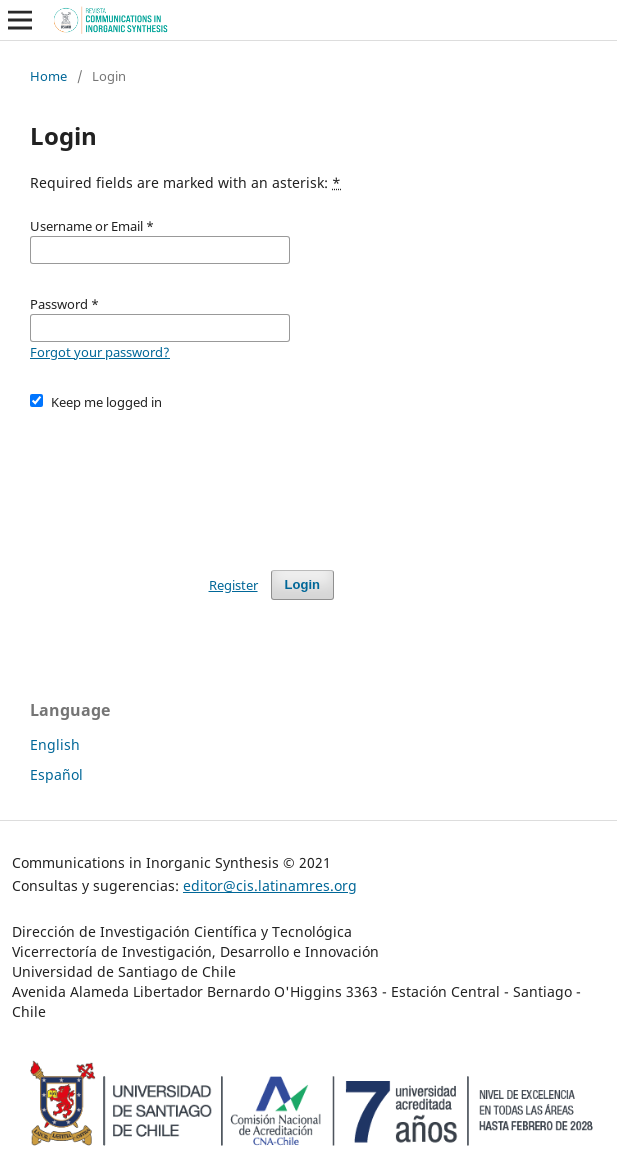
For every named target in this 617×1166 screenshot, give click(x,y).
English (55, 744)
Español (56, 774)
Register (233, 585)
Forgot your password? (100, 352)
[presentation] (182, 481)
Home (48, 76)
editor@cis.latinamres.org (270, 885)
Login (302, 584)
